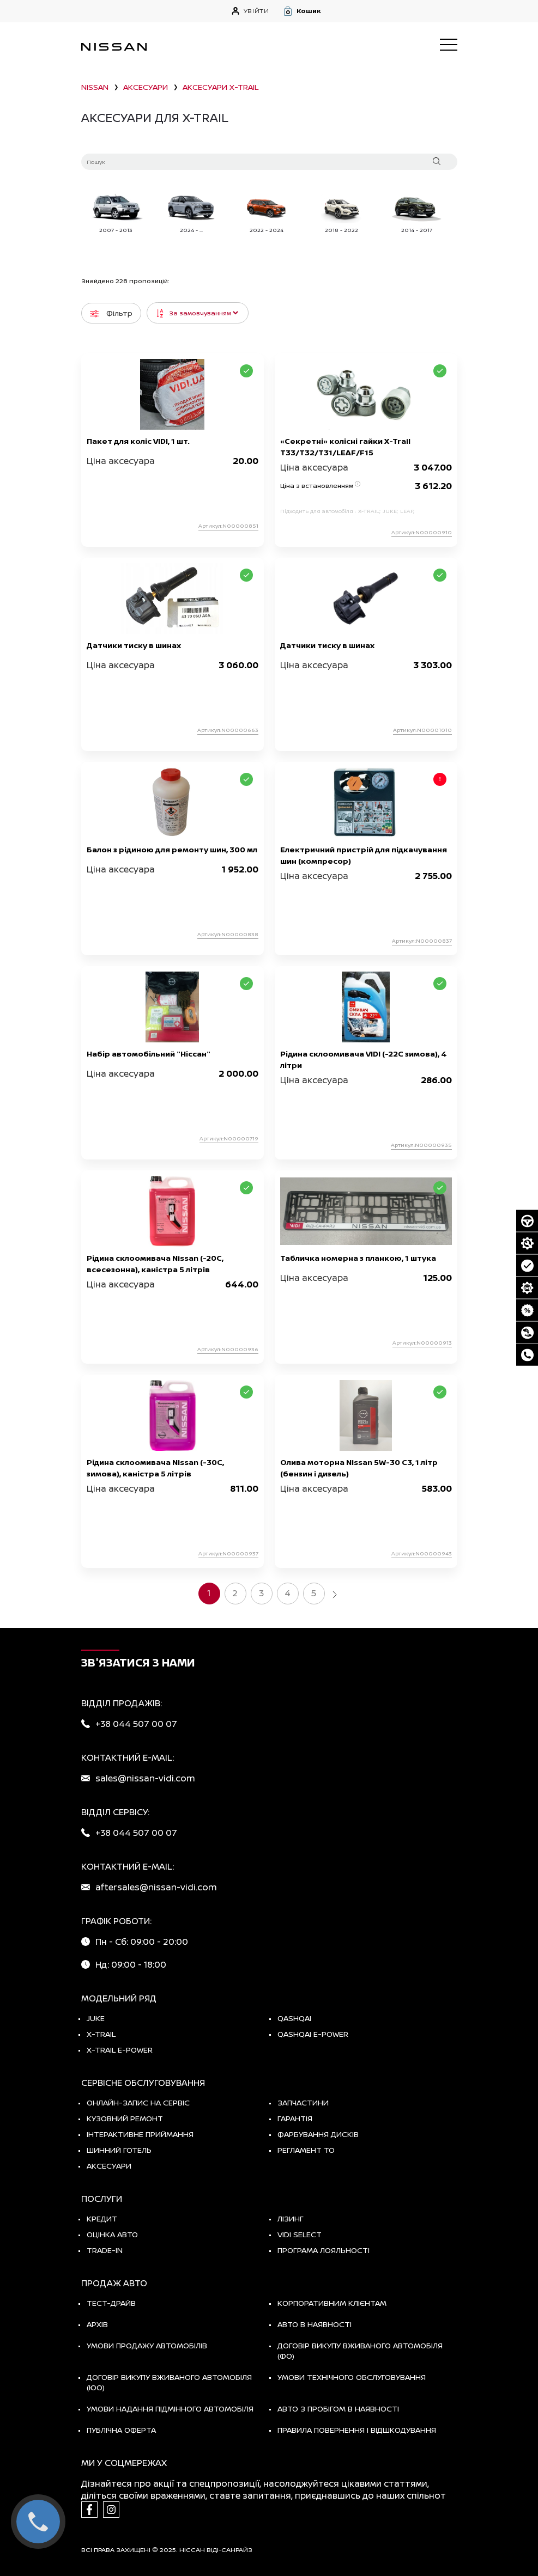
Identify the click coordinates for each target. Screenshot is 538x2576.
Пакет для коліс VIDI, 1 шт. (138, 441)
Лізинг (290, 2218)
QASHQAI (294, 2018)
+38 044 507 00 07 (136, 1724)
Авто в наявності (314, 2324)
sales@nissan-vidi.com (145, 1778)
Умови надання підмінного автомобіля (170, 2408)
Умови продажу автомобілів (147, 2345)
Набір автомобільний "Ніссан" (148, 1053)
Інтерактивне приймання (140, 2134)
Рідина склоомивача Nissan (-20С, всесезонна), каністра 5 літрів (155, 1263)
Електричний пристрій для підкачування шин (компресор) (363, 855)
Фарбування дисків (318, 2134)
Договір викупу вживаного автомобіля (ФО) (360, 2350)
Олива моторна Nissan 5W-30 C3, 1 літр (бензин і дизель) (359, 1468)
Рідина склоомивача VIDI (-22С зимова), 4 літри (363, 1059)
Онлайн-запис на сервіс (138, 2102)
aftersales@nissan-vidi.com (156, 1887)
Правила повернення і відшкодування (356, 2430)
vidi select (299, 2234)
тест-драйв (111, 2303)
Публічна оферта (121, 2430)
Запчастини (303, 2102)
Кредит (102, 2218)
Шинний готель (119, 2150)
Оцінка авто (112, 2234)
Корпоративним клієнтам (331, 2303)
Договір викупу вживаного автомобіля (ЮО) (169, 2382)
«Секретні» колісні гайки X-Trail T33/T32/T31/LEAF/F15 (345, 446)
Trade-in (105, 2250)
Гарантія (294, 2118)
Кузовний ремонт (125, 2118)
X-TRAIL (101, 2034)
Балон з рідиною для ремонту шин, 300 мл (172, 849)
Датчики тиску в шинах (134, 645)
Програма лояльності (323, 2250)
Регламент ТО (306, 2150)
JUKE (96, 2018)
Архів (97, 2324)
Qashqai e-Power (312, 2034)
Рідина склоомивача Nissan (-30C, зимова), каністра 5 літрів (155, 1468)
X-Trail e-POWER (120, 2049)
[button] (369, 10)
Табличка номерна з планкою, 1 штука (358, 1258)
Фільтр (111, 313)
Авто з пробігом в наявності (338, 2408)
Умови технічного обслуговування (351, 2377)
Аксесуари (109, 2165)
